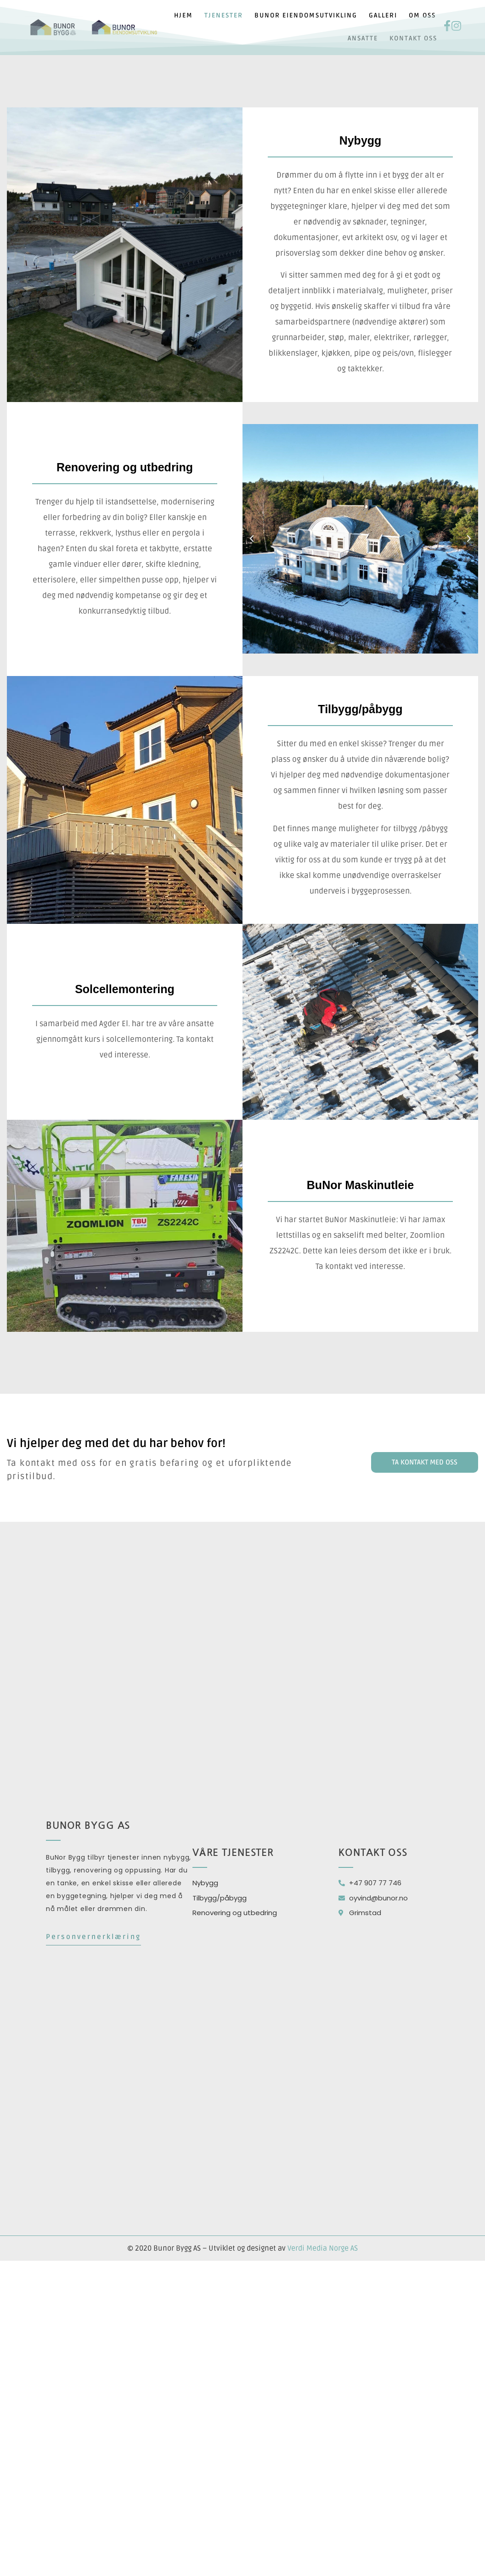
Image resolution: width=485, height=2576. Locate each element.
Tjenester (223, 15)
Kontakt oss (413, 38)
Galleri (383, 15)
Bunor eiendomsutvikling (305, 15)
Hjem (183, 15)
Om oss (422, 15)
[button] (251, 538)
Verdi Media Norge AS (323, 2248)
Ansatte (363, 38)
